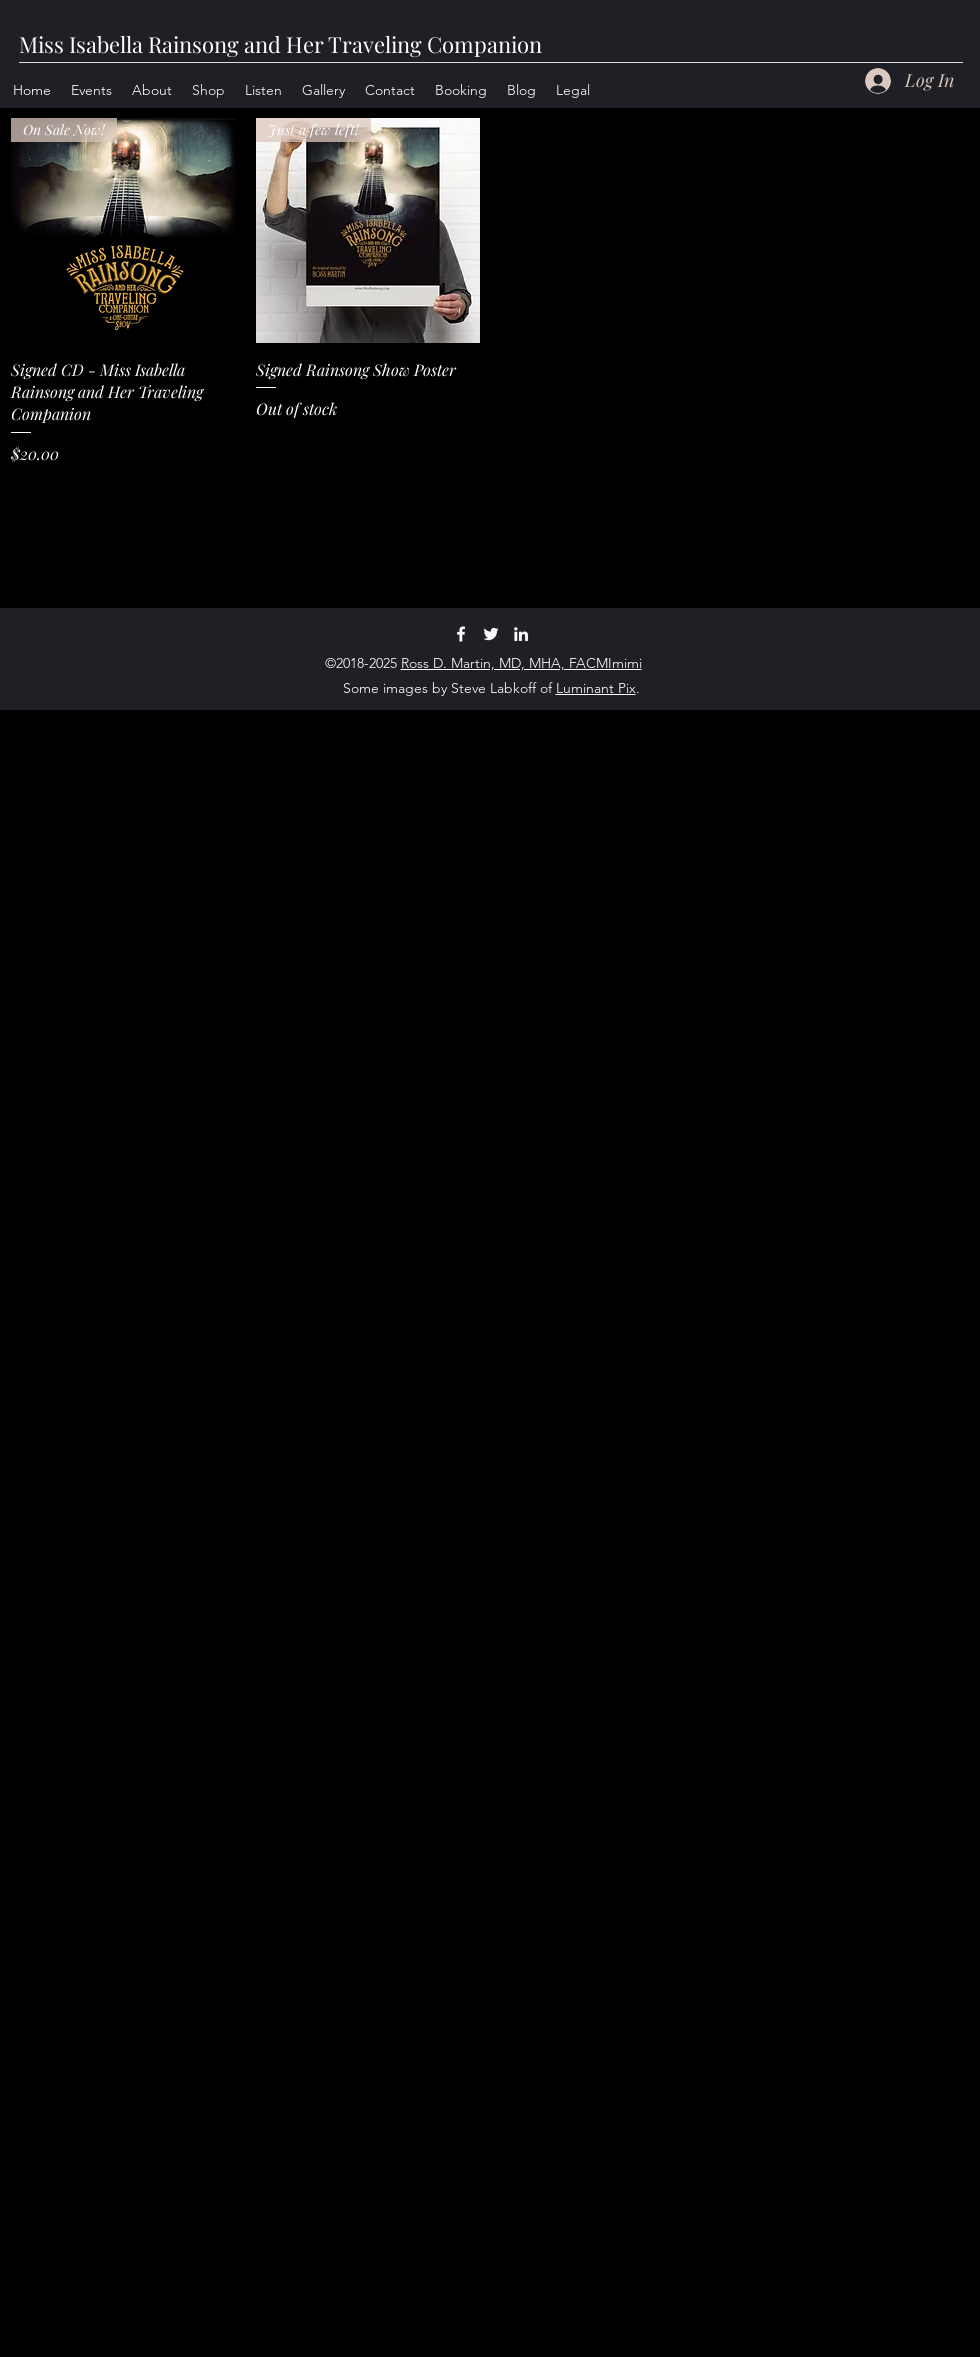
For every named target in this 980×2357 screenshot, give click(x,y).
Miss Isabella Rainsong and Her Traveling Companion (280, 44)
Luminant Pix (596, 688)
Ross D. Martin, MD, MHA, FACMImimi (521, 663)
